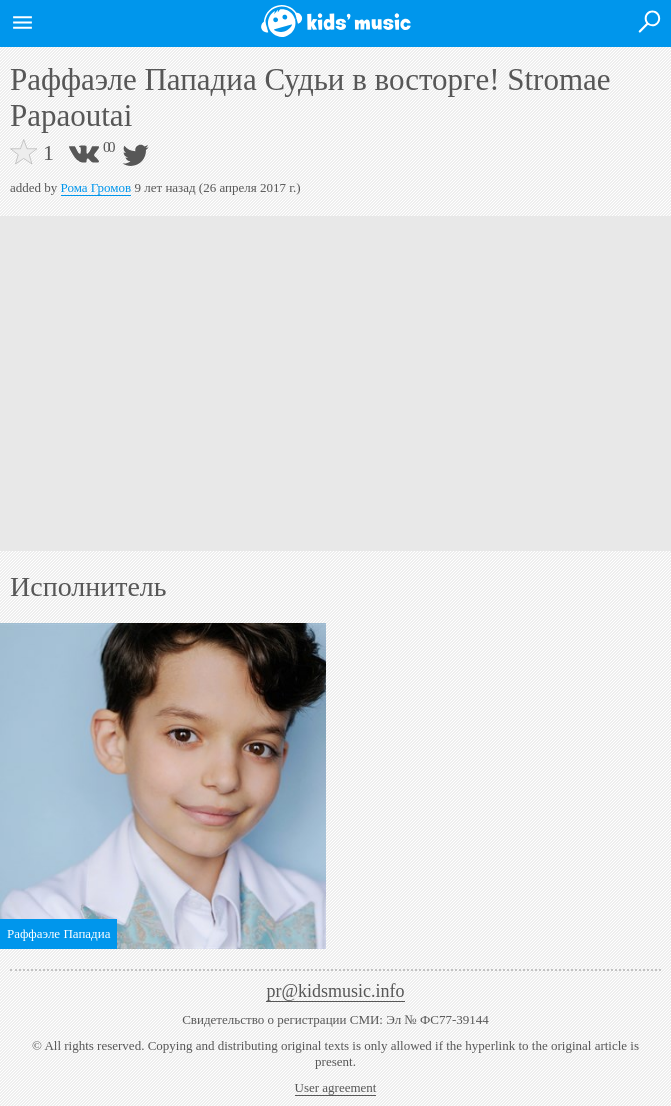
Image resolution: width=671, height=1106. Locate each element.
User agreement (336, 1087)
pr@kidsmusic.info (335, 991)
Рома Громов (96, 187)
